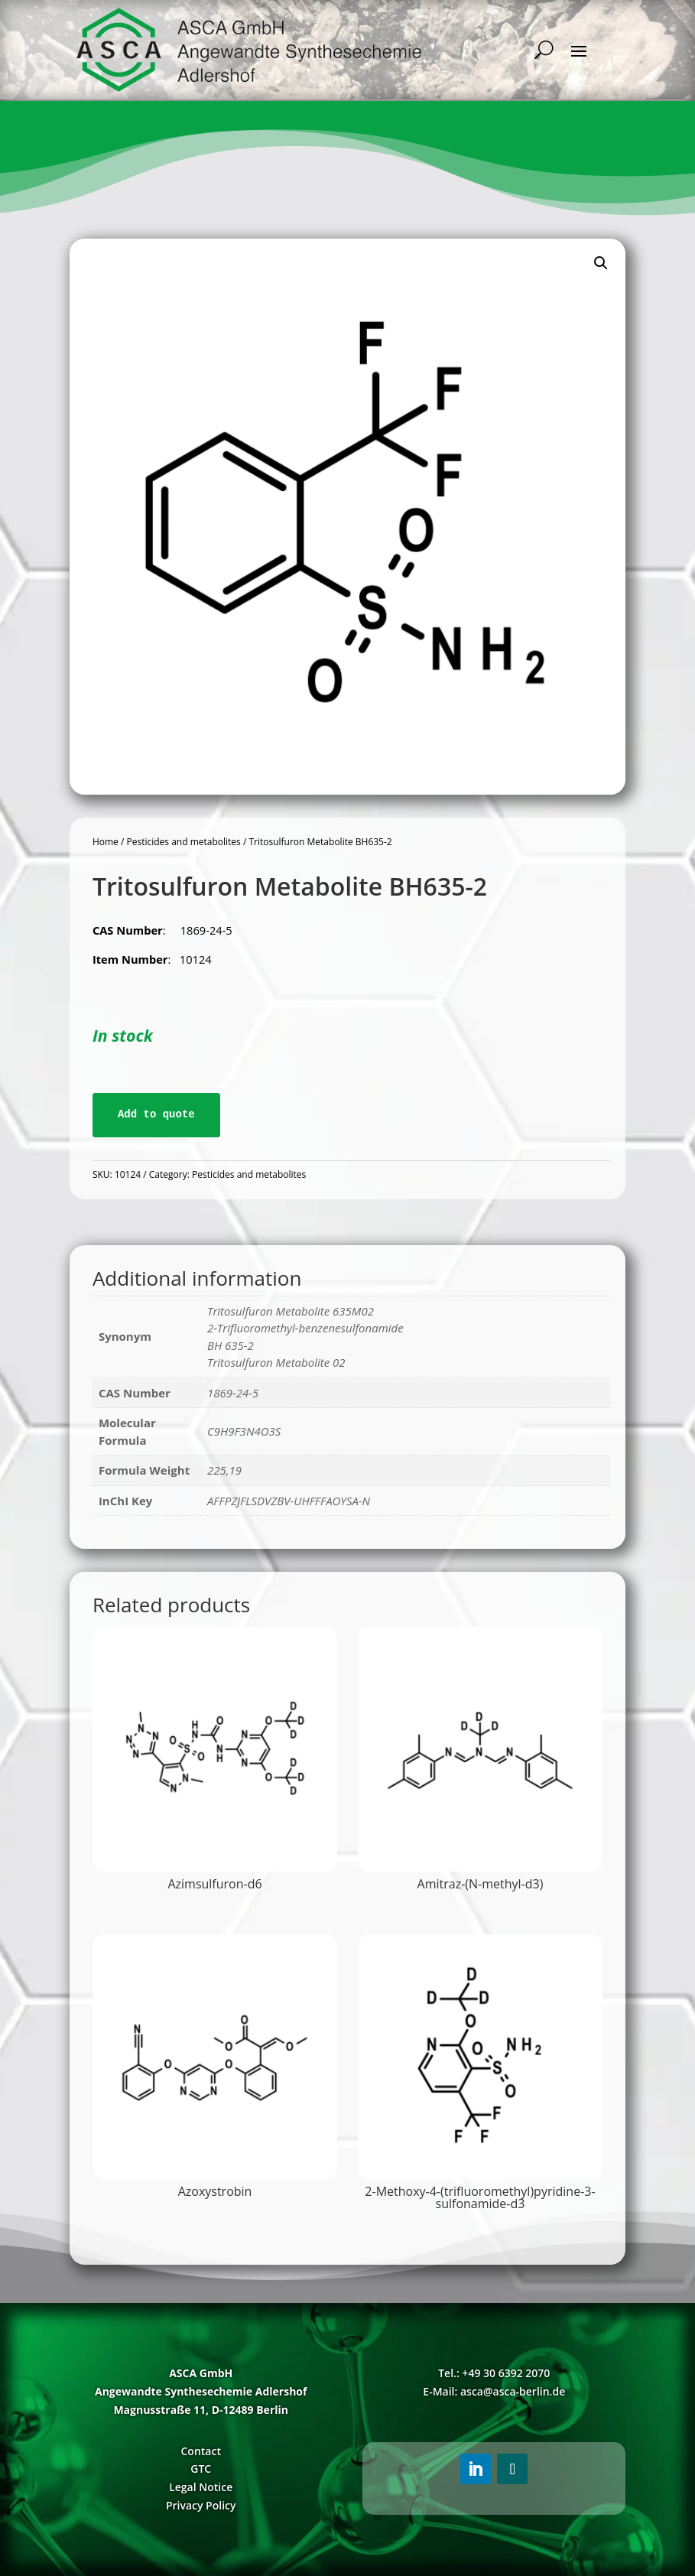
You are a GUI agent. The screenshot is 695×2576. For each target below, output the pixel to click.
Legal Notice (200, 2487)
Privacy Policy (201, 2505)
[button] (601, 263)
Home (106, 841)
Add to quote (156, 1114)
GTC (200, 2468)
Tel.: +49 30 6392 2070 (494, 2373)
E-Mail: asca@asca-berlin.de (494, 2391)
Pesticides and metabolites (183, 841)
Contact (200, 2451)
